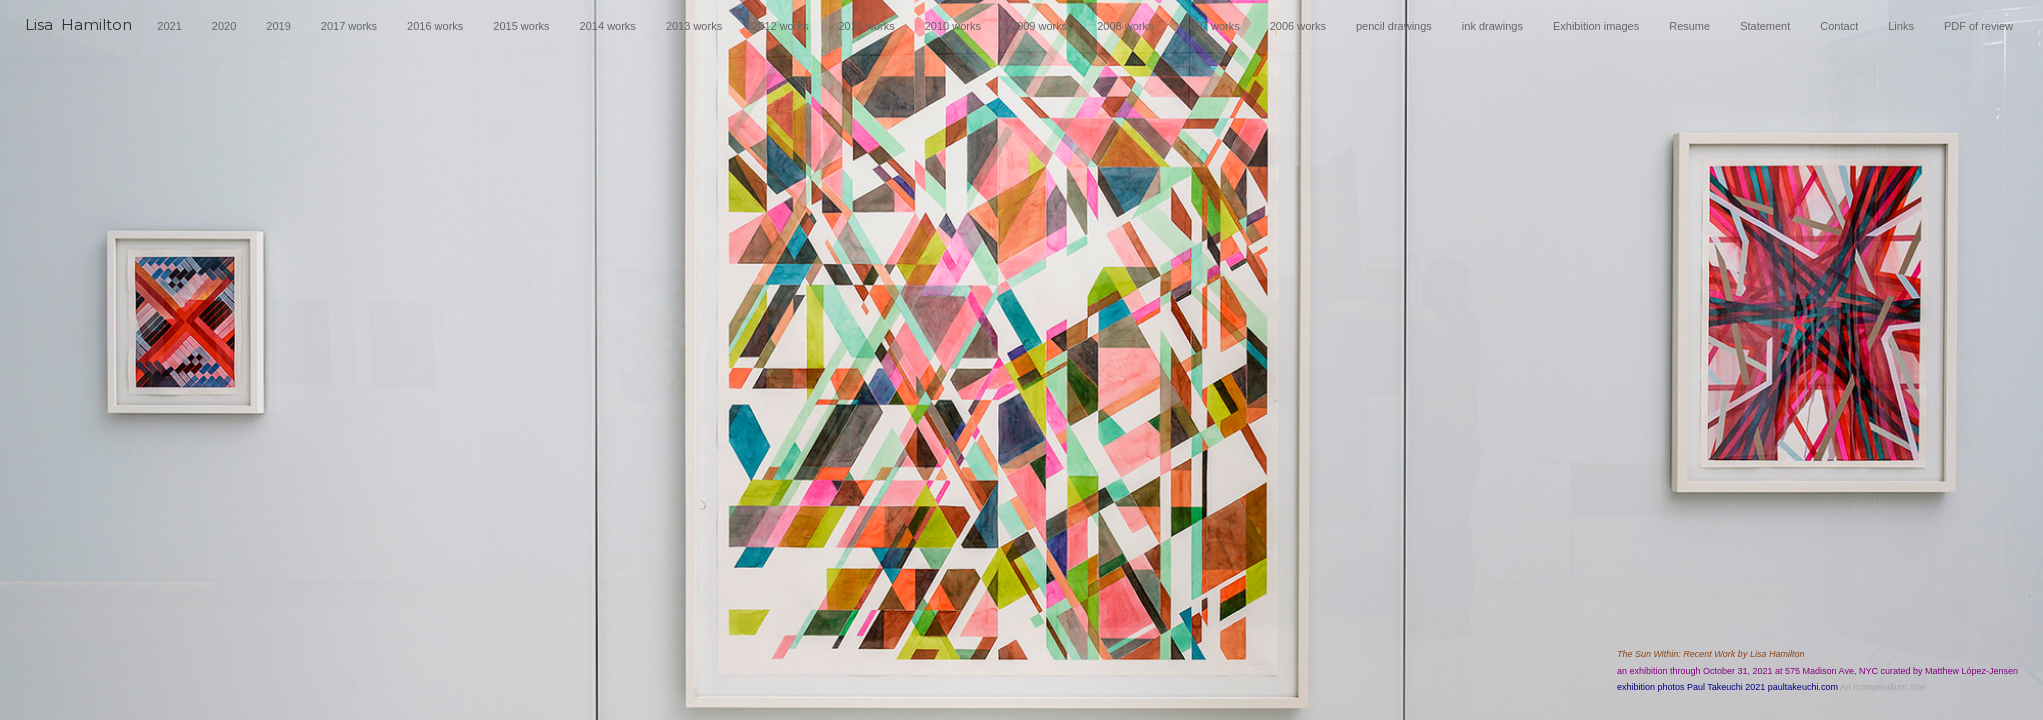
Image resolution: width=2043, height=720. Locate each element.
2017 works (349, 26)
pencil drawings (1394, 26)
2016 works (435, 26)
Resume (1689, 26)
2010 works (953, 26)
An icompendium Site (1882, 687)
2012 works (780, 26)
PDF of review (1978, 26)
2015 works (521, 26)
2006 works (1298, 26)
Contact (1839, 26)
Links (1901, 26)
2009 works (1039, 26)
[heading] (78, 32)
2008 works (1125, 26)
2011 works (866, 26)
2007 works (1211, 26)
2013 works (694, 26)
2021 (169, 26)
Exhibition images (1596, 26)
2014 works (608, 26)
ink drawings (1492, 26)
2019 (278, 26)
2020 (224, 26)
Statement (1765, 26)
